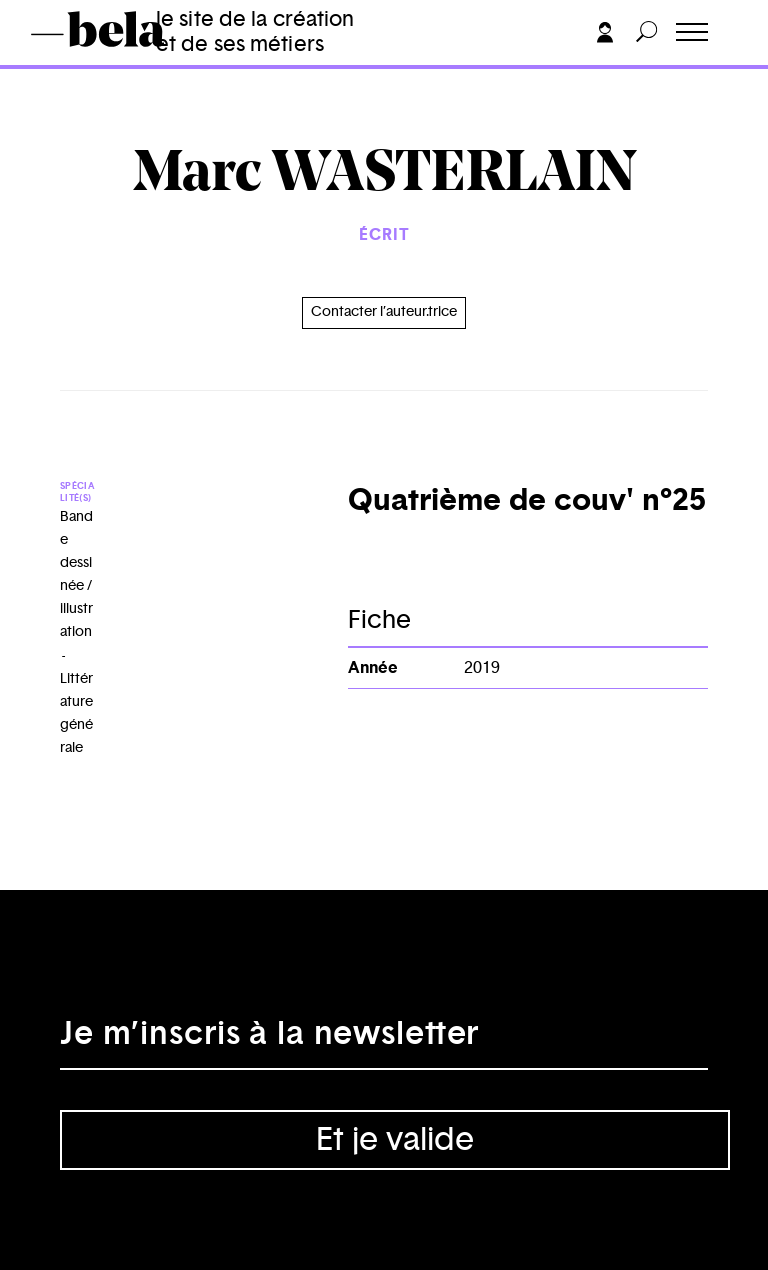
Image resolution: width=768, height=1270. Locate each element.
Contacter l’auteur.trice (384, 312)
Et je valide (395, 1140)
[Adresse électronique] (384, 1040)
